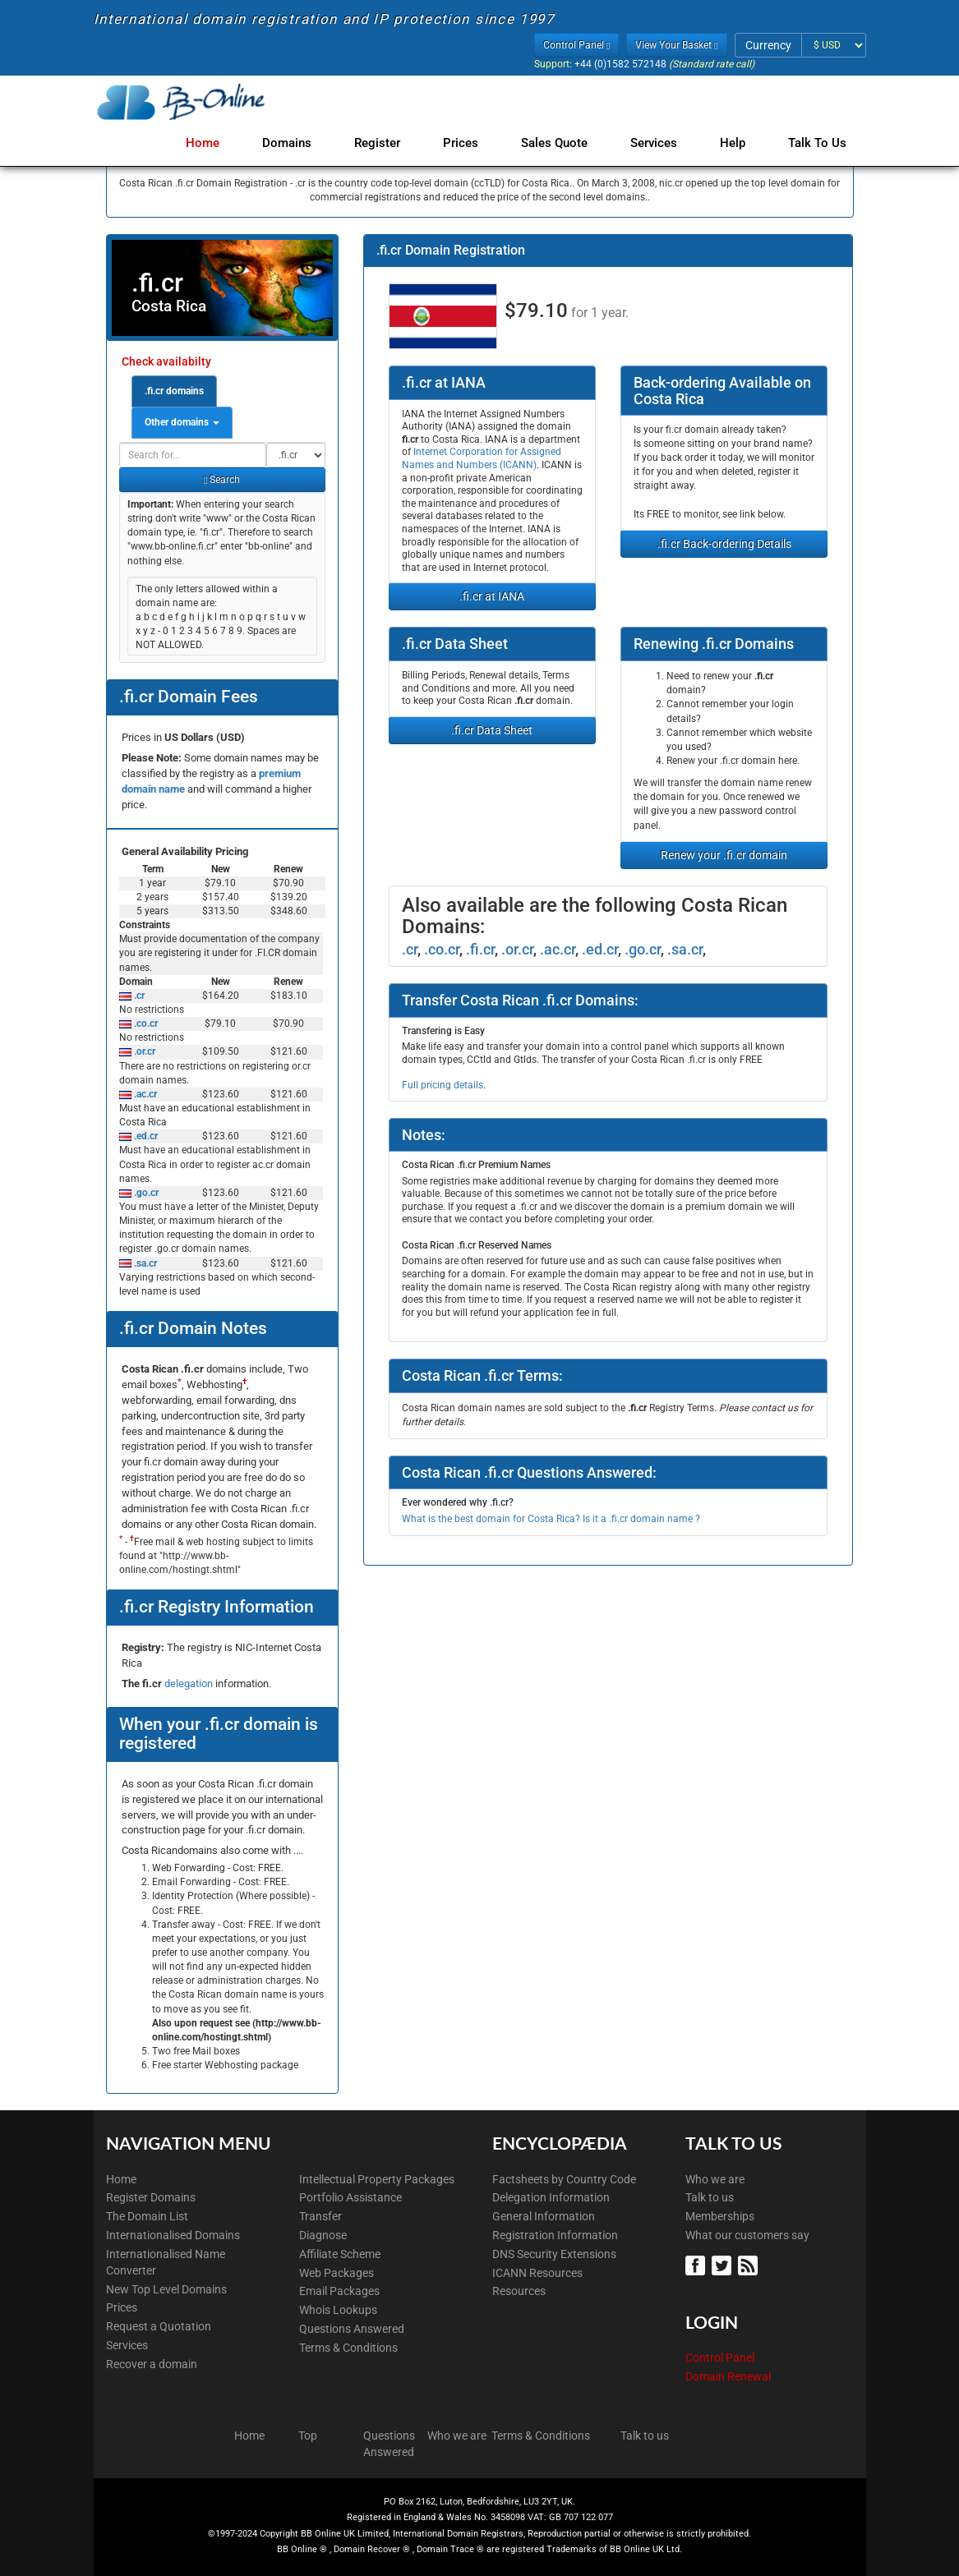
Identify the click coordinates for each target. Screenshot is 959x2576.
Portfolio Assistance (350, 2197)
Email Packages (339, 2291)
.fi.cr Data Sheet (492, 730)
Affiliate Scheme (339, 2254)
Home (225, 143)
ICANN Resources (537, 2272)
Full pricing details (442, 1085)
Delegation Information (551, 2197)
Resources (519, 2291)
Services (660, 143)
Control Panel (719, 2357)
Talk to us (709, 2197)
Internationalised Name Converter (165, 2262)
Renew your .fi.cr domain (724, 855)
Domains (306, 143)
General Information (543, 2216)
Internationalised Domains (173, 2235)
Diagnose (323, 2235)
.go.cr (145, 1192)
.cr (138, 995)
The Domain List (147, 2216)
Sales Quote (564, 143)
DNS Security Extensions (554, 2254)
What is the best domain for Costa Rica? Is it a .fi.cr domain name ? (551, 1519)
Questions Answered (351, 2328)
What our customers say (747, 2235)
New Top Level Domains (166, 2289)
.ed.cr (144, 1136)
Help (736, 143)
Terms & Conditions (348, 2347)
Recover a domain (151, 2364)
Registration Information (555, 2235)
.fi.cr (480, 949)
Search (222, 479)
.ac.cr (144, 1094)
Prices (473, 143)
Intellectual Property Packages (376, 2179)
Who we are (715, 2179)
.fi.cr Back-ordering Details (724, 543)
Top (307, 2435)
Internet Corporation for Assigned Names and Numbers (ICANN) (481, 458)
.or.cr (143, 1051)
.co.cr (144, 1023)
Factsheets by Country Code (564, 2179)
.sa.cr (144, 1263)
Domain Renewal (728, 2376)
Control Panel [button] (576, 45)
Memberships (719, 2216)
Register (394, 143)
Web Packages (336, 2272)
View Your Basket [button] (676, 45)
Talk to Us (817, 143)
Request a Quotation (158, 2326)
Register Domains (151, 2197)
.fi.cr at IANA (491, 596)
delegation (189, 1683)
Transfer (320, 2216)
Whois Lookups (338, 2309)
